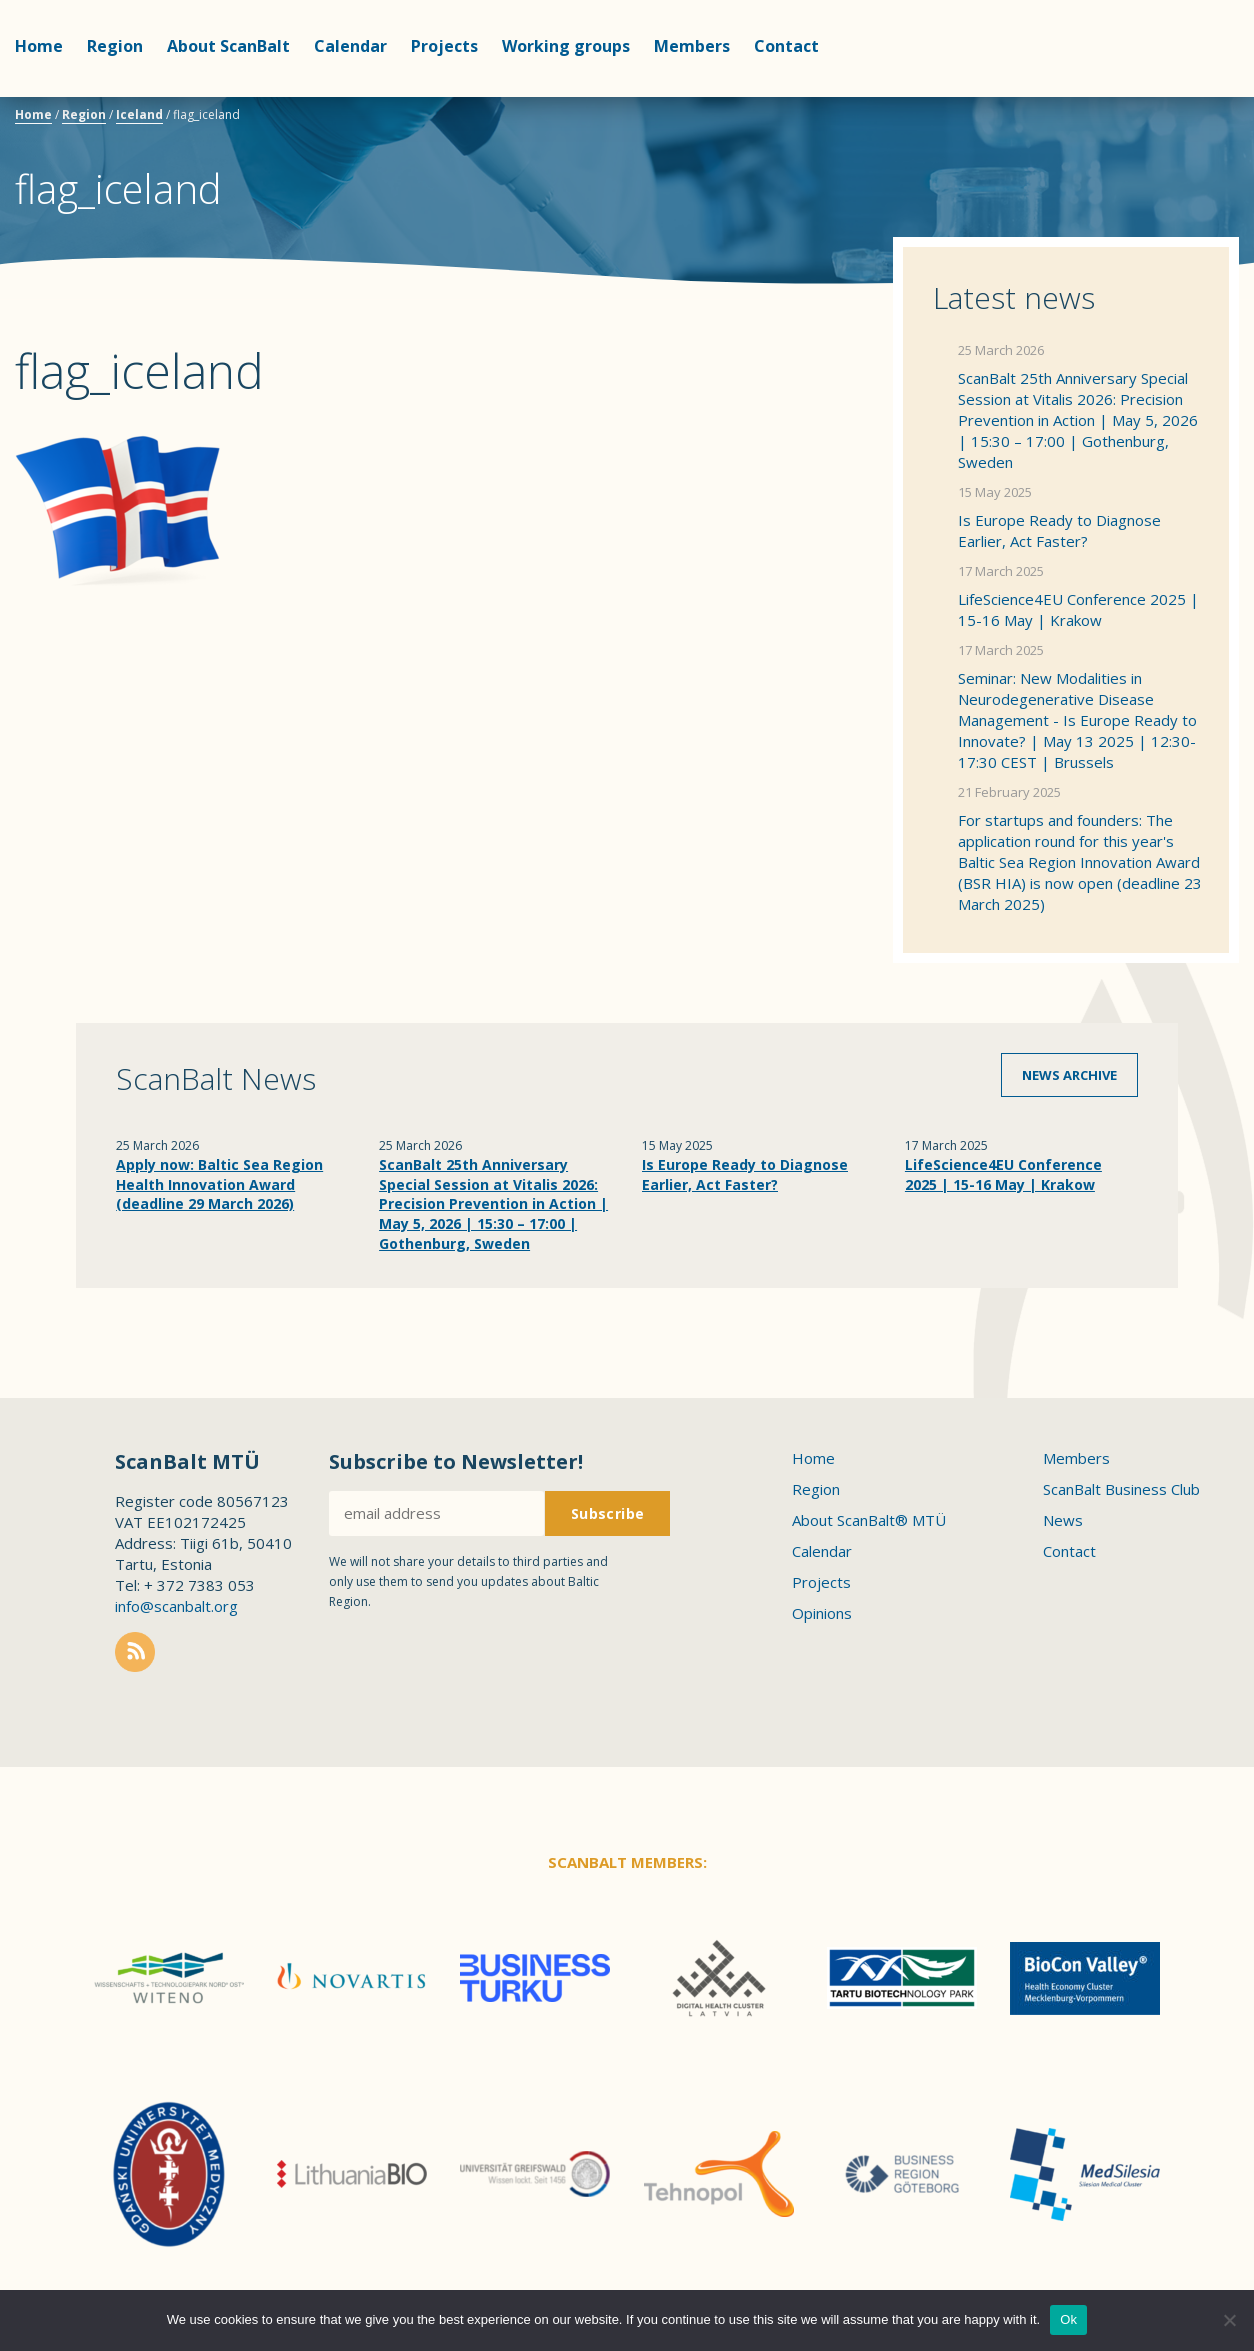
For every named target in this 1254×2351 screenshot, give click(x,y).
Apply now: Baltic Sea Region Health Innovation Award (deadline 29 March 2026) (219, 1184)
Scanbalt (1189, 95)
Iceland (139, 114)
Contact (786, 46)
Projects (444, 46)
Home (39, 46)
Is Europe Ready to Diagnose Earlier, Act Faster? (1059, 530)
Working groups (566, 46)
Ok (1068, 2319)
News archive (1069, 1075)
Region (115, 46)
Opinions (822, 1613)
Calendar (350, 46)
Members (692, 46)
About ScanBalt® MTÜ (869, 1520)
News (1063, 1520)
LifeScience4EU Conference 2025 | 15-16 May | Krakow (1078, 609)
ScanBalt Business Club (1121, 1489)
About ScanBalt (228, 46)
